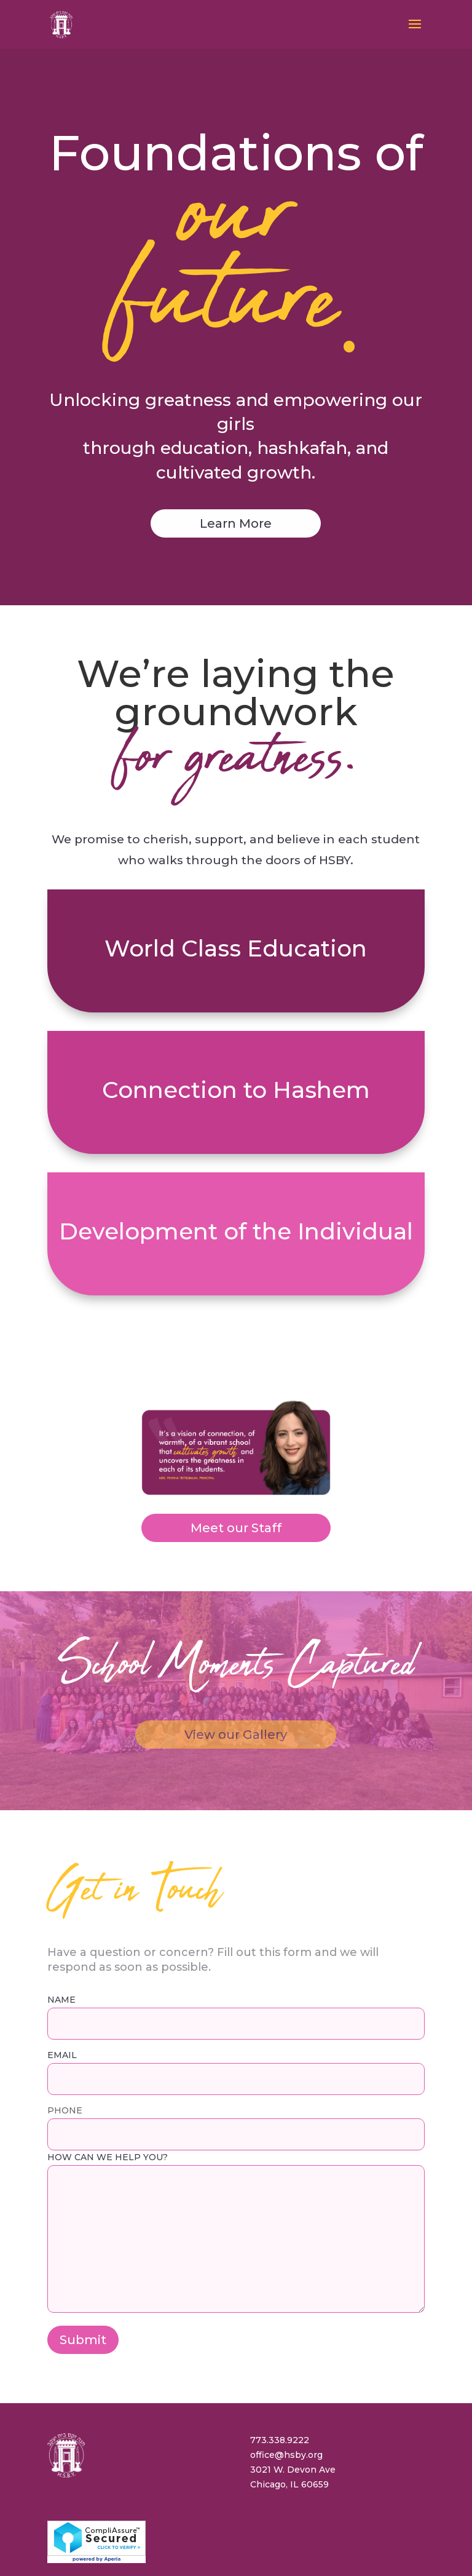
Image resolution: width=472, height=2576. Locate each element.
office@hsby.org (286, 2370)
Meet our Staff (236, 1443)
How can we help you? (236, 2149)
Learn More (236, 439)
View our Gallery (235, 1650)
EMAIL (236, 1982)
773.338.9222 (279, 2355)
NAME (236, 1927)
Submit (83, 2255)
